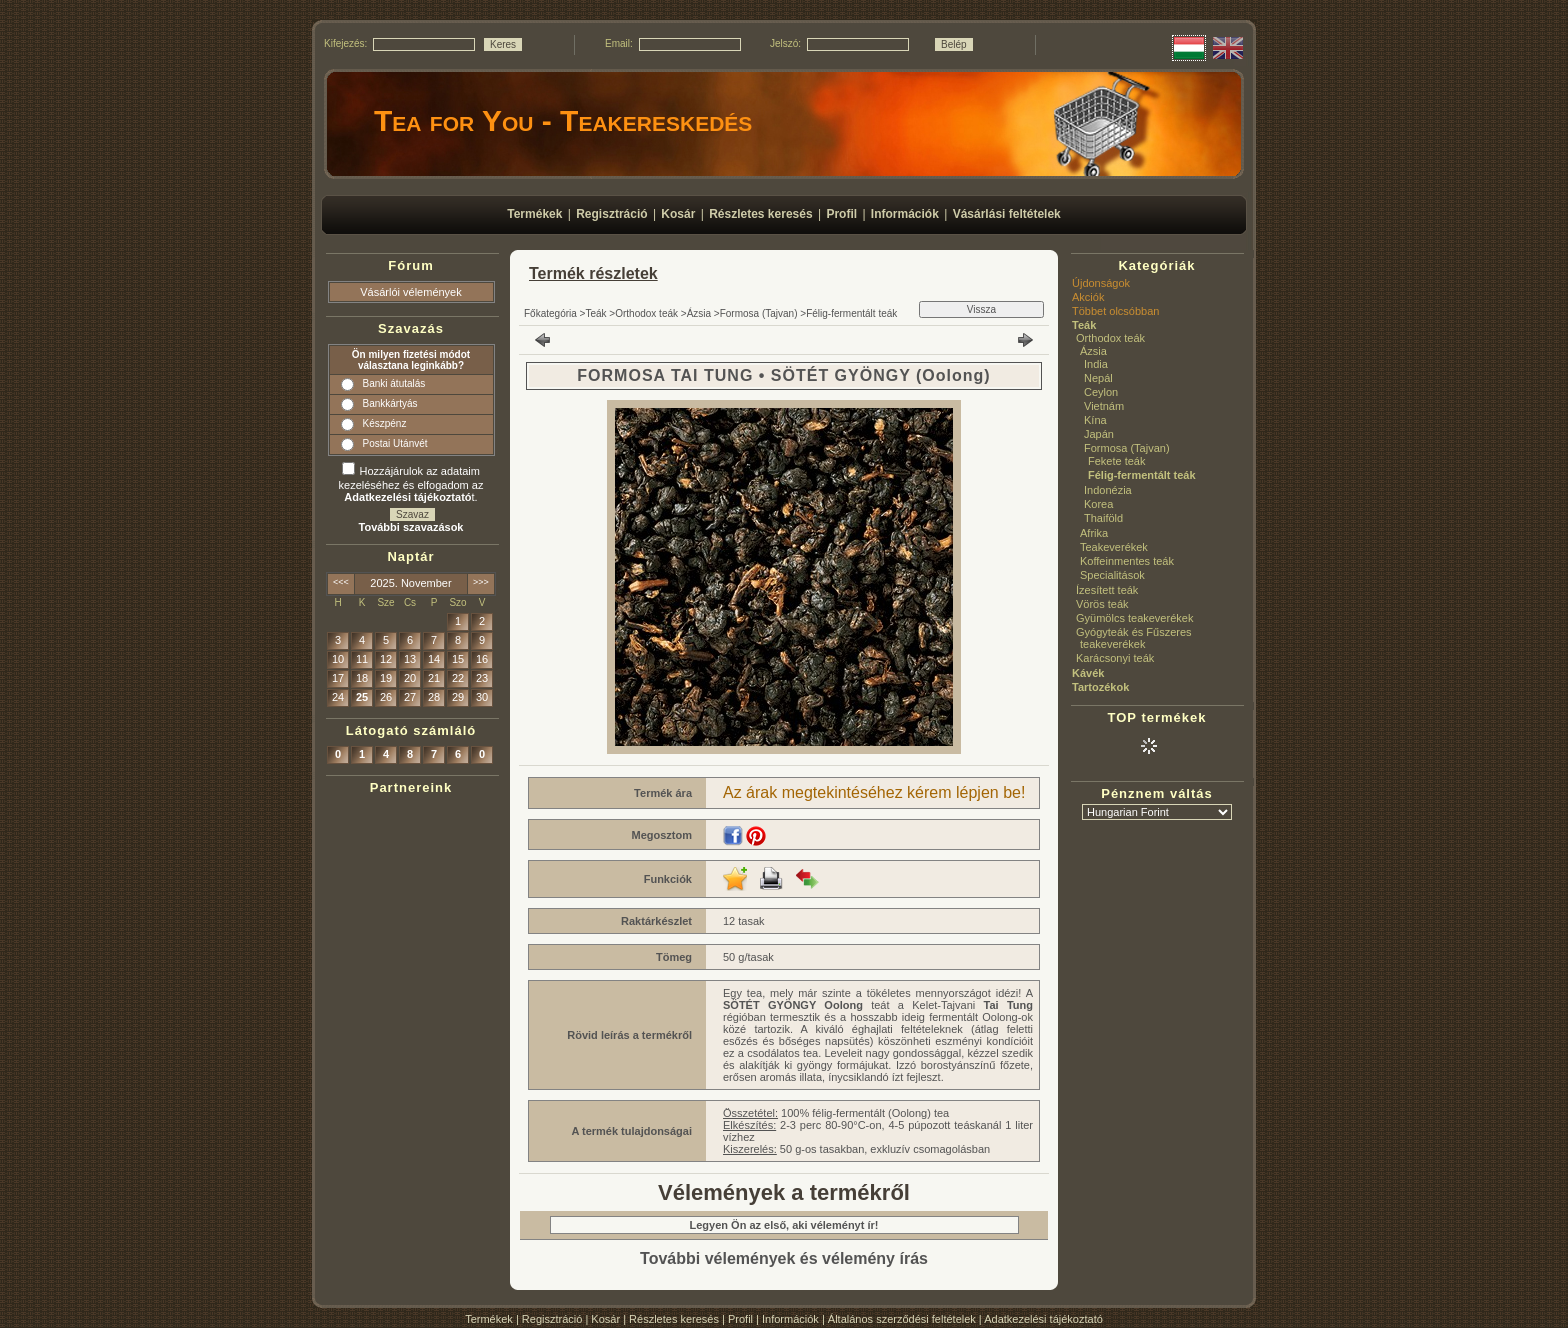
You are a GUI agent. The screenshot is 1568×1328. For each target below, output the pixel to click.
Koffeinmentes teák (1127, 561)
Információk (790, 1319)
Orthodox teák (646, 313)
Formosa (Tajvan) (759, 313)
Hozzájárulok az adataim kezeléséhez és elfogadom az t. (411, 484)
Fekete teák (1116, 461)
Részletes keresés (674, 1319)
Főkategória (550, 313)
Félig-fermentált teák (851, 313)
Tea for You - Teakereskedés (563, 120)
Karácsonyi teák (1115, 658)
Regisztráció (552, 1319)
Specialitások (1112, 575)
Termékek (489, 1319)
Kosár (605, 1319)
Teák (595, 313)
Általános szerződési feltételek (902, 1319)
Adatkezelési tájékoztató (1043, 1319)
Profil (740, 1319)
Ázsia (699, 313)
